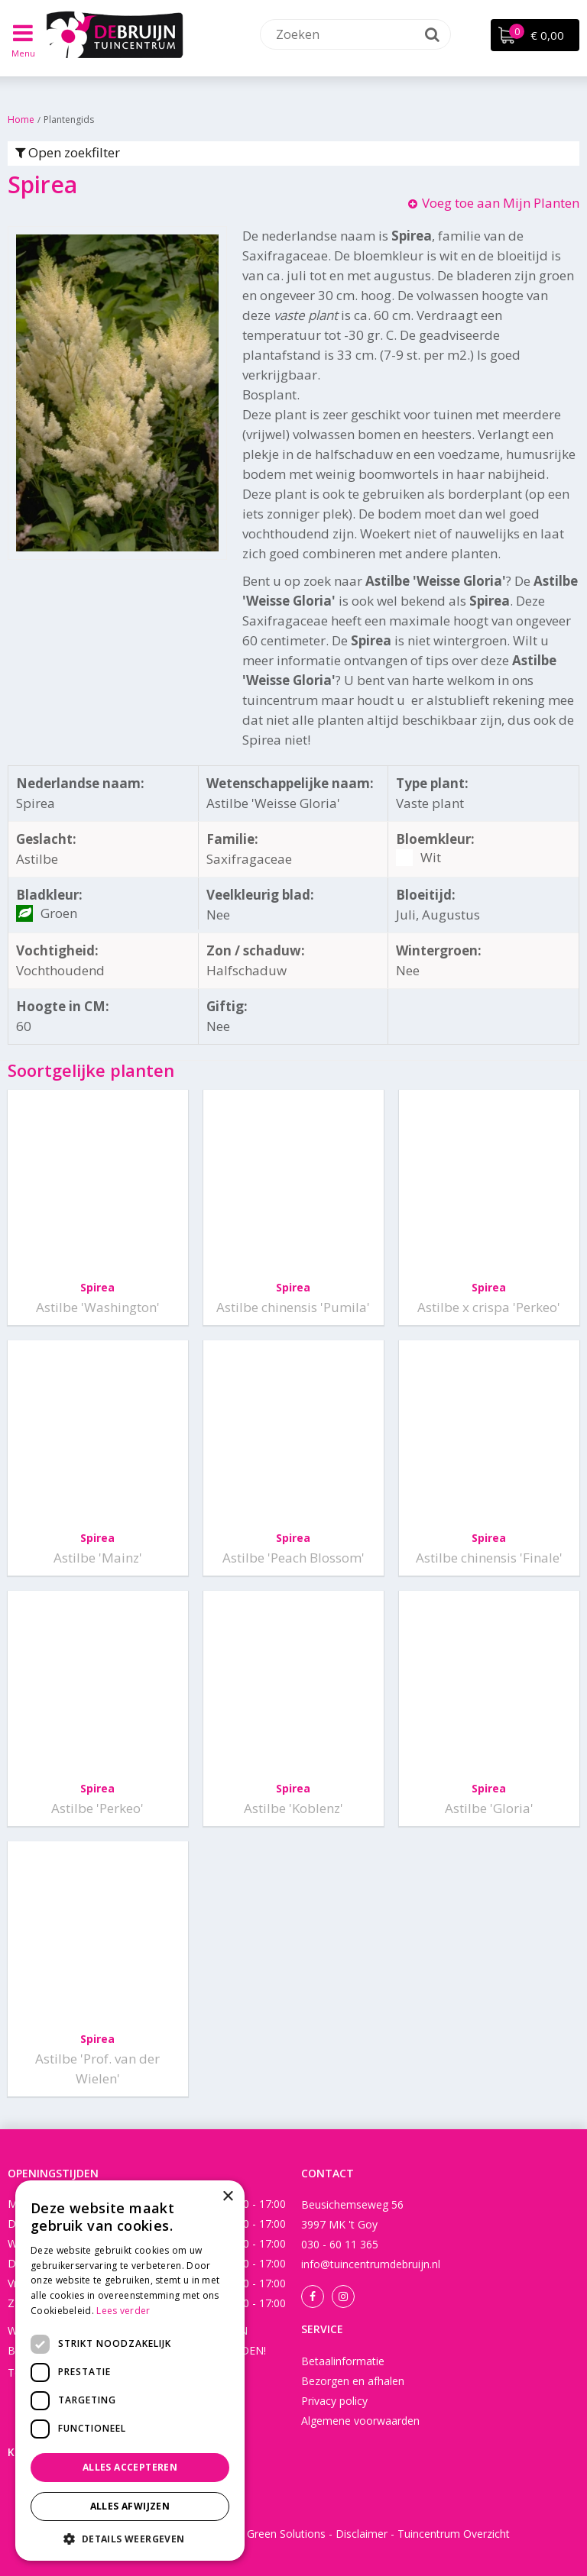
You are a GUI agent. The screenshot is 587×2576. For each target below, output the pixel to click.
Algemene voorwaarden (360, 2420)
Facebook (312, 2296)
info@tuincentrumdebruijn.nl (370, 2264)
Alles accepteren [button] (130, 2467)
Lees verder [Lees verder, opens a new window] (123, 2310)
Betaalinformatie (342, 2361)
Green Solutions (286, 2533)
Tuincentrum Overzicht (453, 2533)
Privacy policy (334, 2400)
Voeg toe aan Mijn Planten (500, 203)
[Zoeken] (355, 34)
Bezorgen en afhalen (352, 2381)
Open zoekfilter (67, 152)
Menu (23, 53)
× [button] (227, 2197)
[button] (130, 2538)
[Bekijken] (535, 35)
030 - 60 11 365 (339, 2244)
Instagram (343, 2296)
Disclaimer (362, 2533)
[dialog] (130, 2370)
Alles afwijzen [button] (130, 2506)
